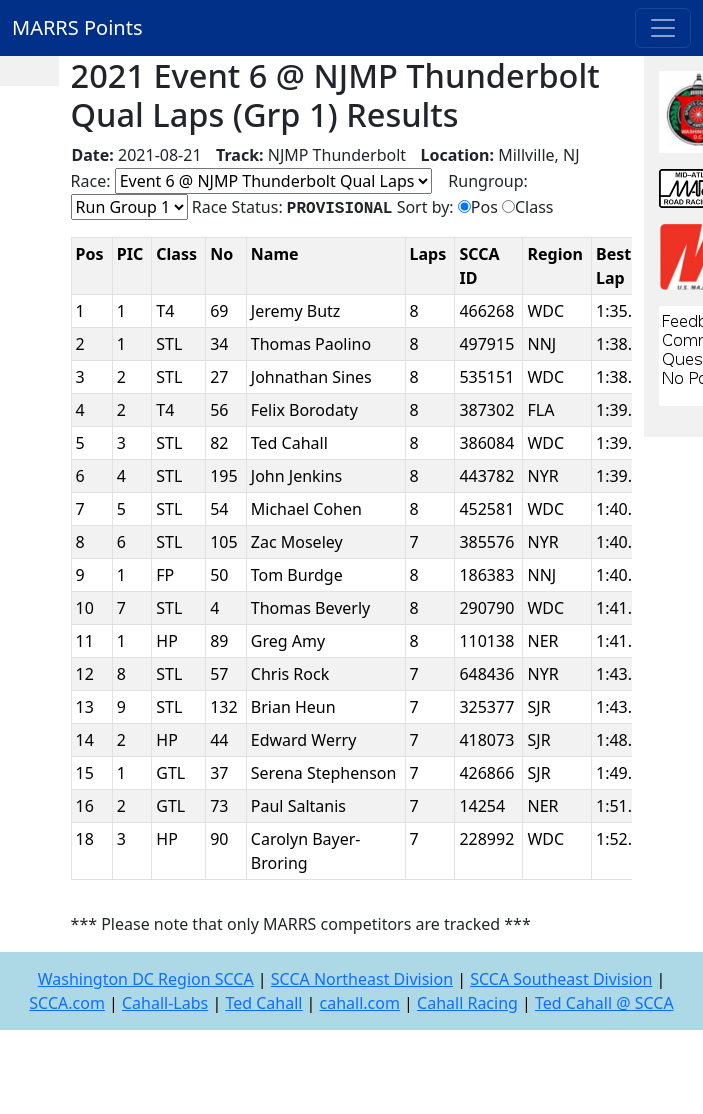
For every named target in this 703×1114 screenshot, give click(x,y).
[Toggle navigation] (663, 28)
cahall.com (360, 1003)
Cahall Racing (467, 1003)
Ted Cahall (263, 1003)
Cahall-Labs (165, 1003)
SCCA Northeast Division (362, 979)
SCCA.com (67, 1003)
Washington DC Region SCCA (146, 979)
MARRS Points (77, 27)
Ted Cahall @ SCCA (604, 1003)
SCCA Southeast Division (561, 979)
